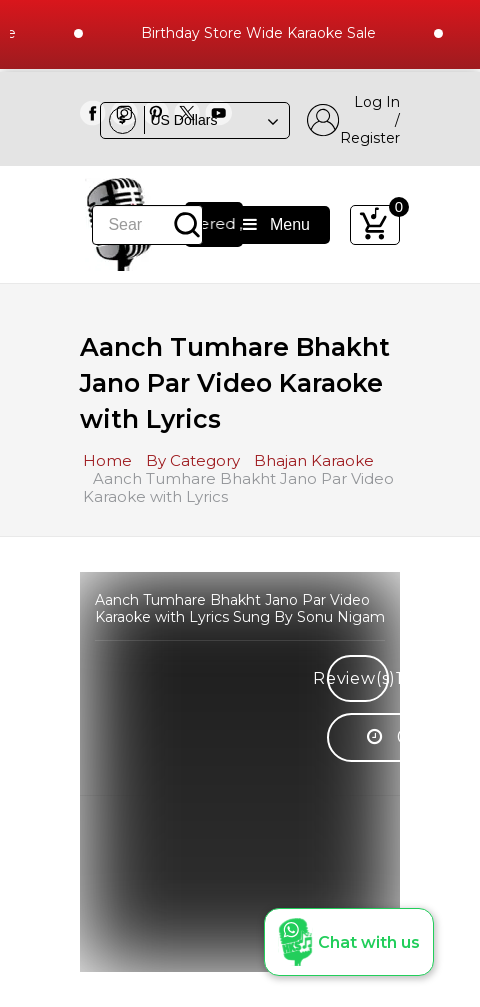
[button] (349, 942)
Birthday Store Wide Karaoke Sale (263, 33)
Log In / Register (353, 120)
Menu (276, 224)
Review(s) (358, 678)
